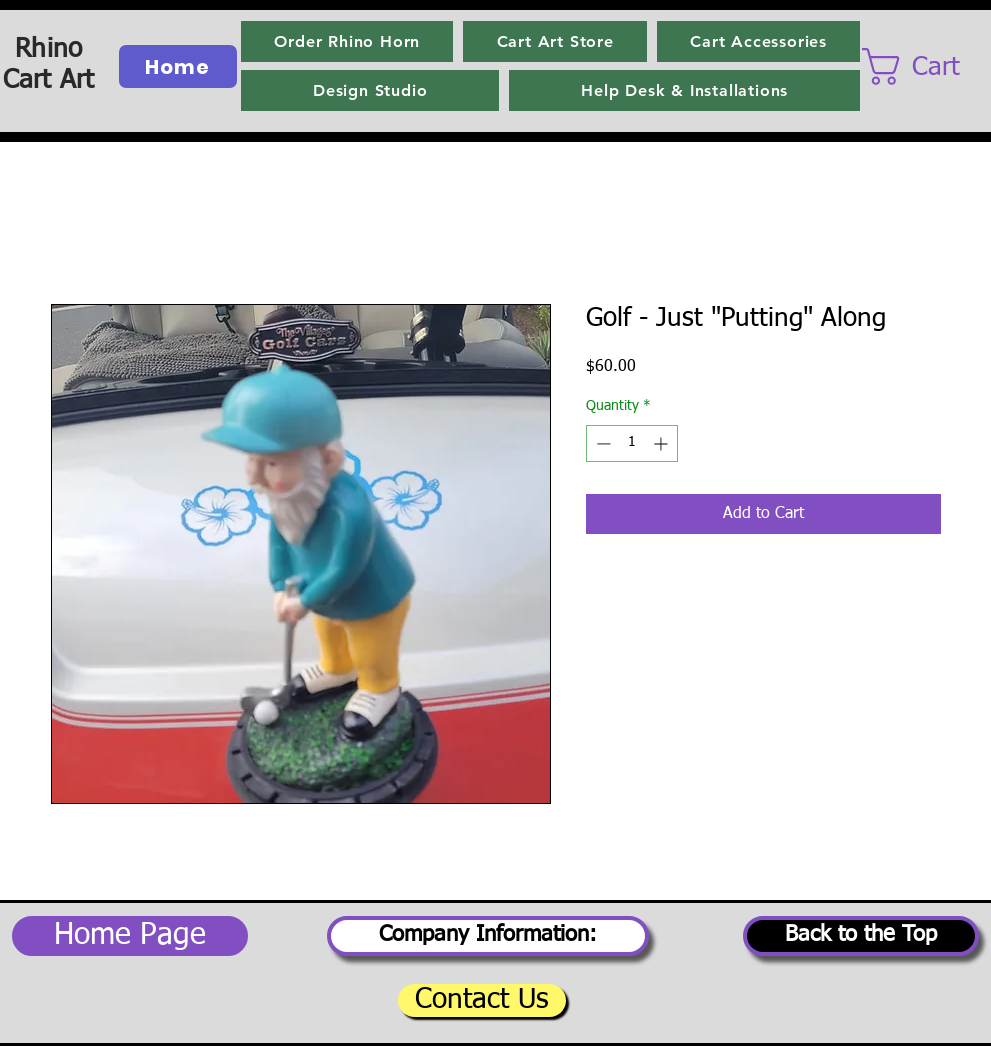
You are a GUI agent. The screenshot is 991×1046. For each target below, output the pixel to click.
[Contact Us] (482, 1000)
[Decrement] (601, 443)
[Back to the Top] (861, 936)
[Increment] (662, 443)
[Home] (178, 66)
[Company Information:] (488, 936)
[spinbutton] (632, 443)
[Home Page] (130, 936)
